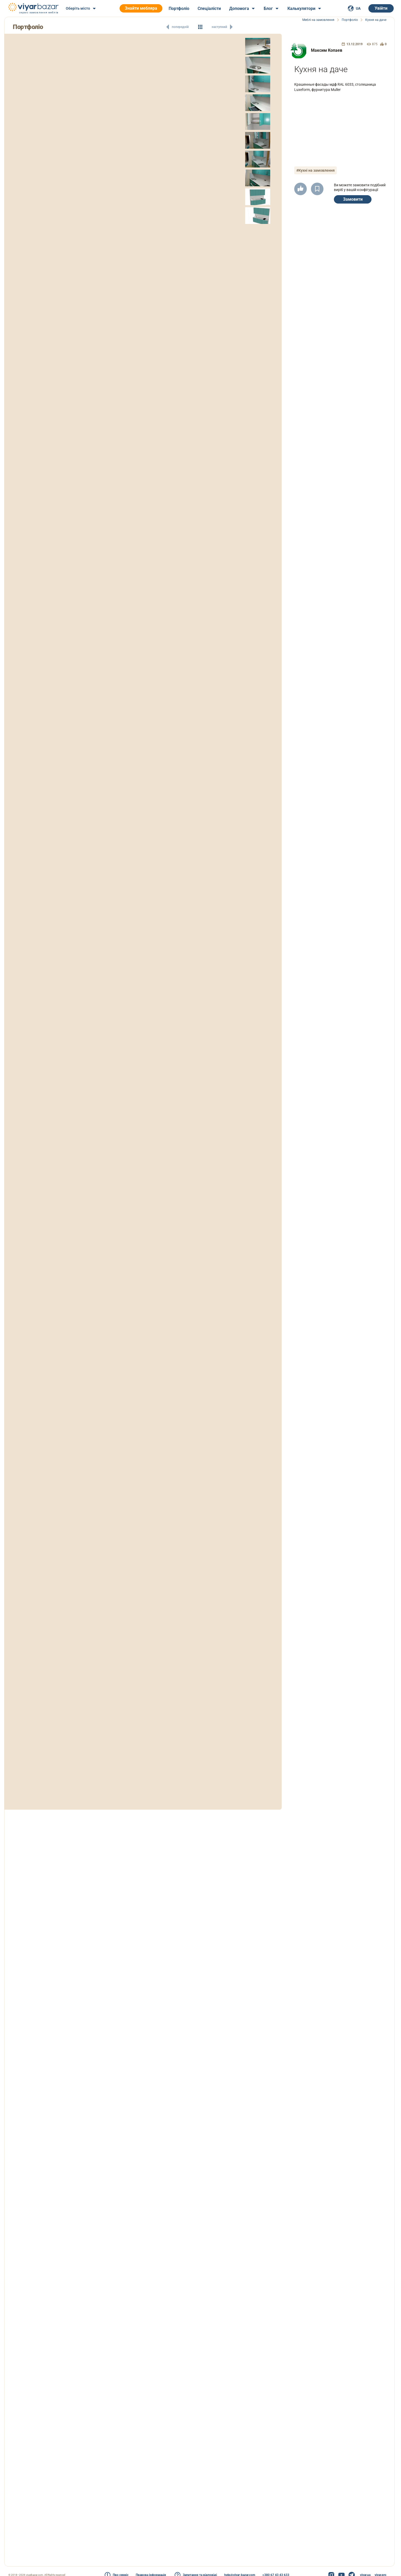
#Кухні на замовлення (317, 170)
